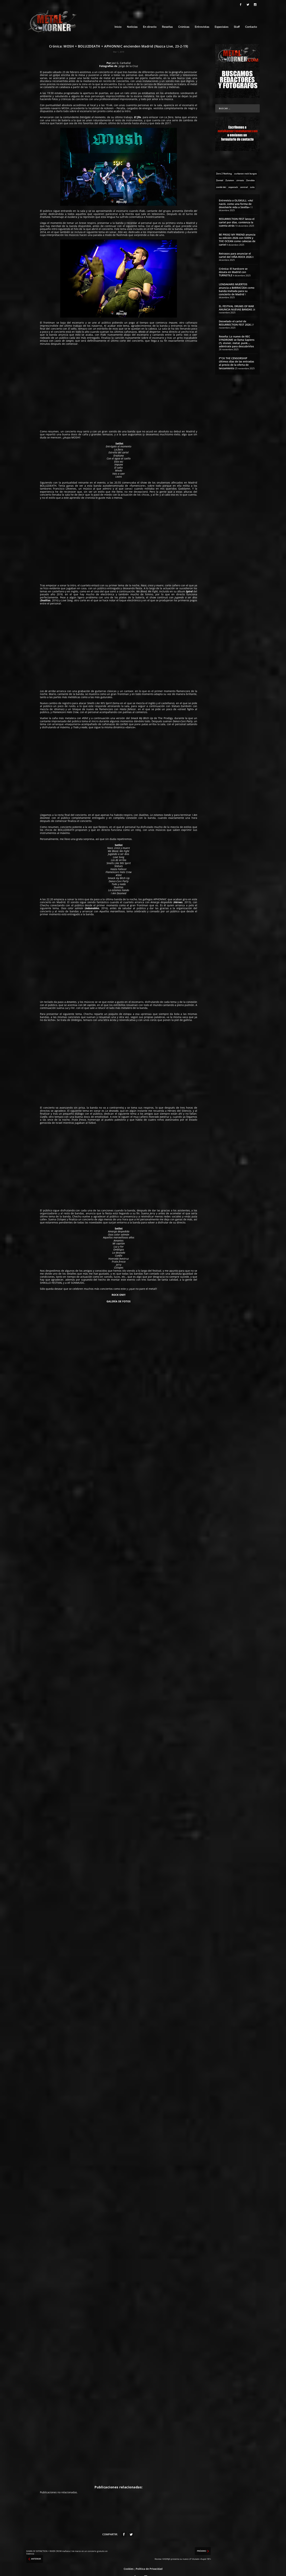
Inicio (118, 26)
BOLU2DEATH (48, 485)
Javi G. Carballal (121, 63)
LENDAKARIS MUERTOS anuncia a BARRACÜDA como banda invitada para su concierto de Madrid (236, 289)
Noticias (132, 26)
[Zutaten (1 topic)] (230, 180)
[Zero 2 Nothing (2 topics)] (224, 173)
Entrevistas (202, 26)
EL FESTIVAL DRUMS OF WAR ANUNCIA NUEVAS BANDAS (236, 307)
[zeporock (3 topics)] (233, 187)
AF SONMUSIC (75, 1282)
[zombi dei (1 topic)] (221, 187)
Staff (237, 26)
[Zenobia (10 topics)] (250, 180)
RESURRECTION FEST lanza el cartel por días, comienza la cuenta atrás (236, 222)
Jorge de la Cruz (128, 66)
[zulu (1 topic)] (252, 187)
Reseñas (167, 26)
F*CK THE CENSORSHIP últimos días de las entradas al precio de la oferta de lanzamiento (236, 363)
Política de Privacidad (149, 2569)
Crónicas (183, 26)
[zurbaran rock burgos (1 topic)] (245, 173)
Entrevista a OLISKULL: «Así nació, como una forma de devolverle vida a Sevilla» (236, 204)
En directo (149, 26)
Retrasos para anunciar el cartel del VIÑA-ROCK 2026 (235, 255)
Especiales (221, 26)
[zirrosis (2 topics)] (240, 180)
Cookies (129, 2569)
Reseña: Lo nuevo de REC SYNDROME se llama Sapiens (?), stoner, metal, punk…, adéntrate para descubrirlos (236, 341)
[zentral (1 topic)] (244, 187)
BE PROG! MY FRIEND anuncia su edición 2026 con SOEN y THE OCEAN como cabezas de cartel (237, 239)
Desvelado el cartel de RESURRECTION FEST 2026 (235, 323)
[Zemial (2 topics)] (219, 180)
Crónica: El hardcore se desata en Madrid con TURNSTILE (233, 272)
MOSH (65, 108)
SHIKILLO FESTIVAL (51, 1282)
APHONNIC (160, 899)
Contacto (251, 26)
